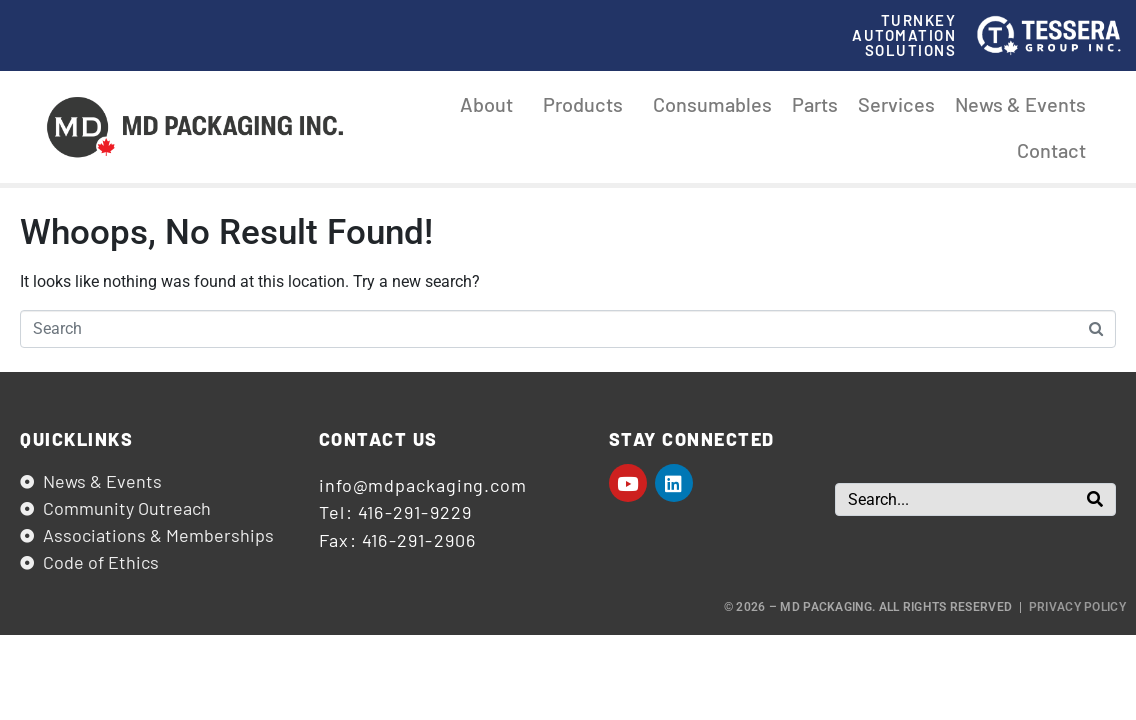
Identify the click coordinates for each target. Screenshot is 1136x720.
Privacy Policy (1077, 607)
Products (588, 104)
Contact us (378, 439)
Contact (1051, 150)
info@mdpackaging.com (423, 485)
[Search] (1095, 499)
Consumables (712, 104)
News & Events (1020, 104)
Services (896, 104)
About (491, 104)
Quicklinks (76, 439)
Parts (815, 104)
